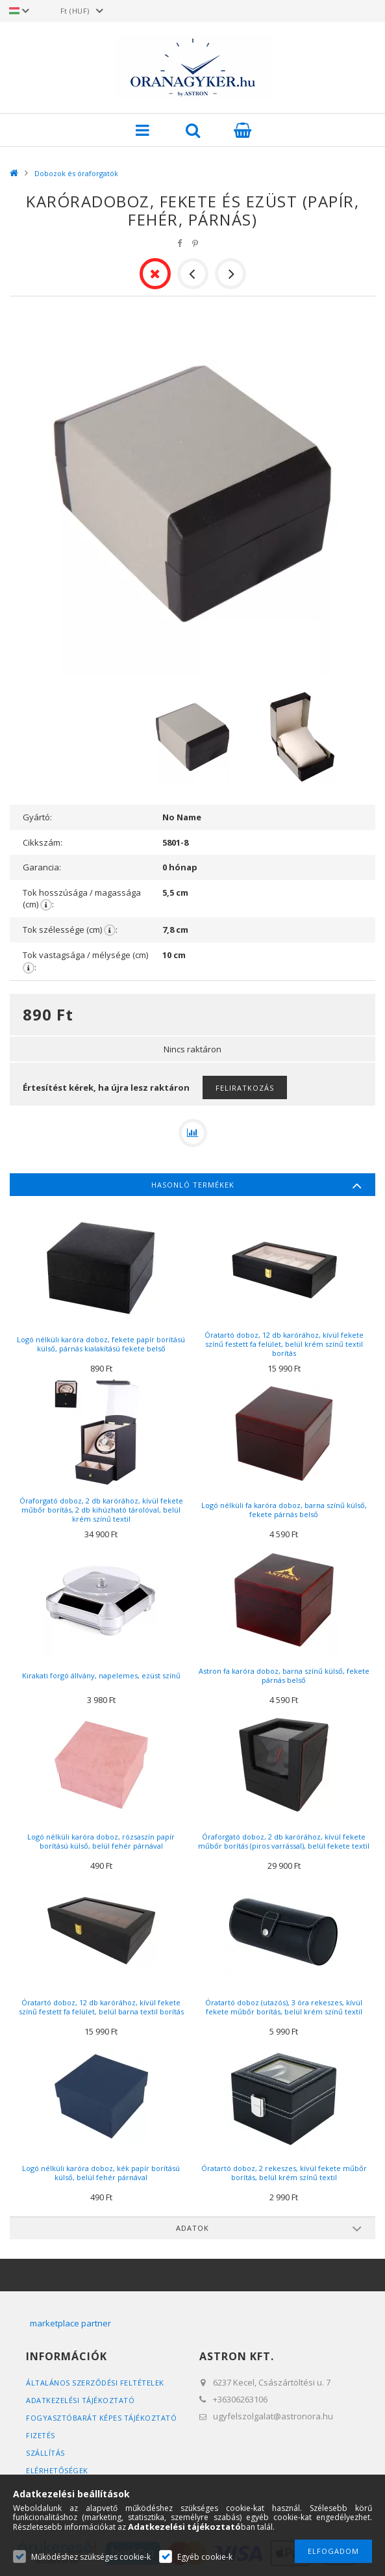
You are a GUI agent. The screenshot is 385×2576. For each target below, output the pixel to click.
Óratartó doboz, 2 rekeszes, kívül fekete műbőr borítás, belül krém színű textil (284, 2172)
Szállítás (45, 2453)
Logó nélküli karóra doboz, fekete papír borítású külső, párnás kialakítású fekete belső (101, 1343)
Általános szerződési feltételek (95, 2382)
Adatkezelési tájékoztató (80, 2400)
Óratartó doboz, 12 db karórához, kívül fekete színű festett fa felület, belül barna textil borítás (101, 2006)
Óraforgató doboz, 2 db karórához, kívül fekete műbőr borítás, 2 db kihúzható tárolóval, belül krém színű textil (101, 1510)
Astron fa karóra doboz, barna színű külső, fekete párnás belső (284, 1675)
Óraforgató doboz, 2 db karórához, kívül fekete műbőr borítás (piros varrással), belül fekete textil (283, 1841)
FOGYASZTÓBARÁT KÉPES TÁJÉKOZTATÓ (101, 2418)
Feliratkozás (245, 1088)
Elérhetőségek (57, 2470)
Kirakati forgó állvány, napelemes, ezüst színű (101, 1675)
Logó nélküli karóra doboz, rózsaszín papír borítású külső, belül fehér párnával (101, 1841)
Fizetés (40, 2435)
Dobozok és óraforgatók (76, 173)
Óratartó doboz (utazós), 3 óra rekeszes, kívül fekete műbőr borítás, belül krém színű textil (283, 2006)
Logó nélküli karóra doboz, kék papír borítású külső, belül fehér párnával (101, 2172)
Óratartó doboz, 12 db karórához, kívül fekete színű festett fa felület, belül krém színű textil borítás (284, 1344)
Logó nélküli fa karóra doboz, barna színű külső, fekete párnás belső (284, 1509)
